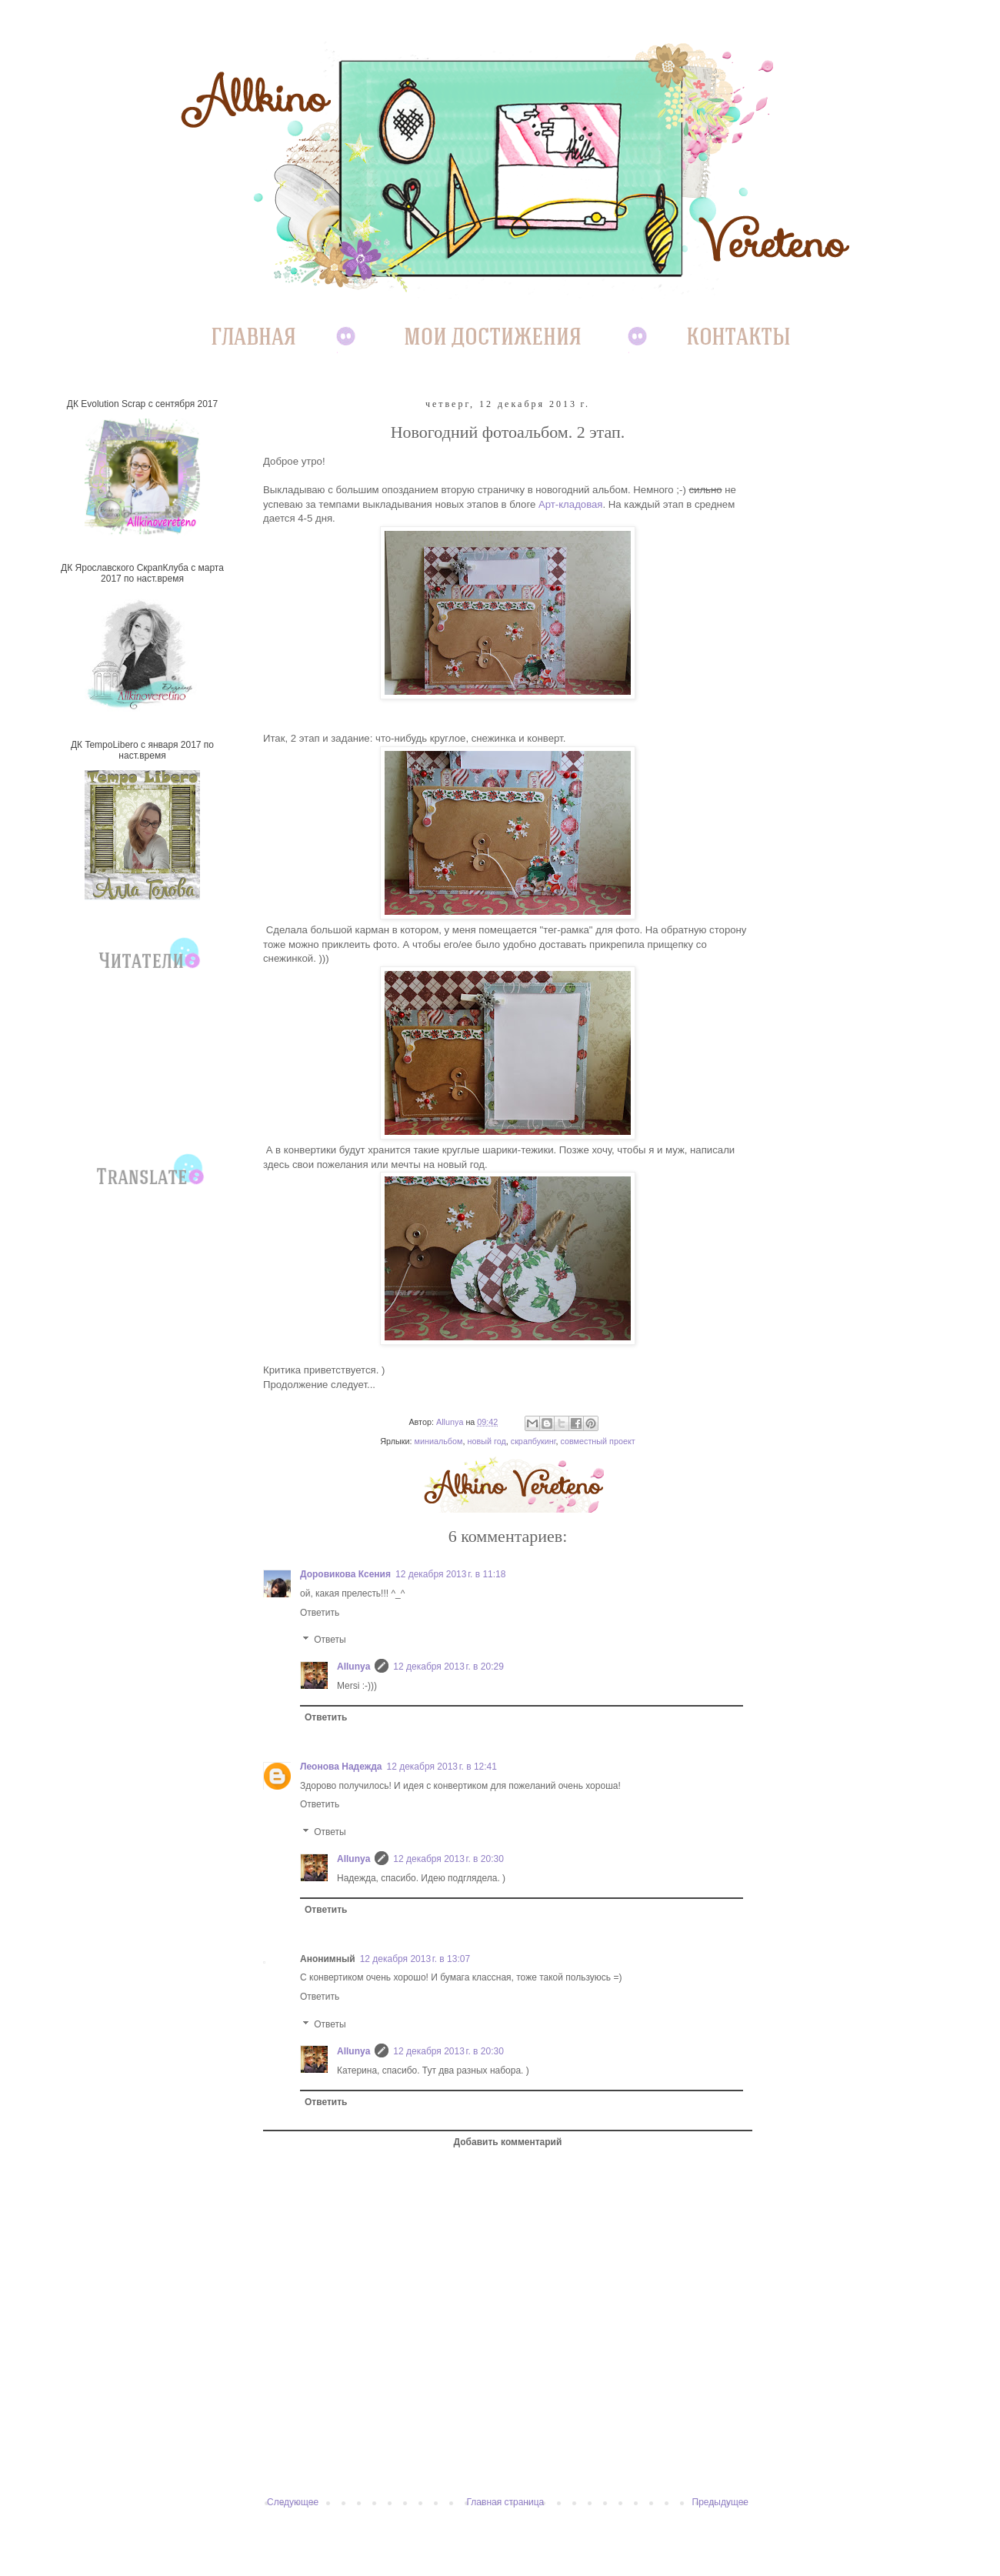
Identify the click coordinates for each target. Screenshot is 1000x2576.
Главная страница (506, 2502)
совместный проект (597, 1441)
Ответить (319, 1612)
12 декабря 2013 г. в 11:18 (450, 1574)
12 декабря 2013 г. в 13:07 (415, 1959)
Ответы (329, 1640)
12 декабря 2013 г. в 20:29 (448, 1666)
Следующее (292, 2502)
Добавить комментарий (508, 2142)
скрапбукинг (533, 1441)
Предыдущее (720, 2502)
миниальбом (438, 1441)
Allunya (353, 1666)
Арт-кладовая (570, 504)
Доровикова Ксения (345, 1574)
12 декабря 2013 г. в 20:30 (448, 1859)
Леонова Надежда (341, 1766)
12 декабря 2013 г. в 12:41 (442, 1766)
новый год (486, 1441)
